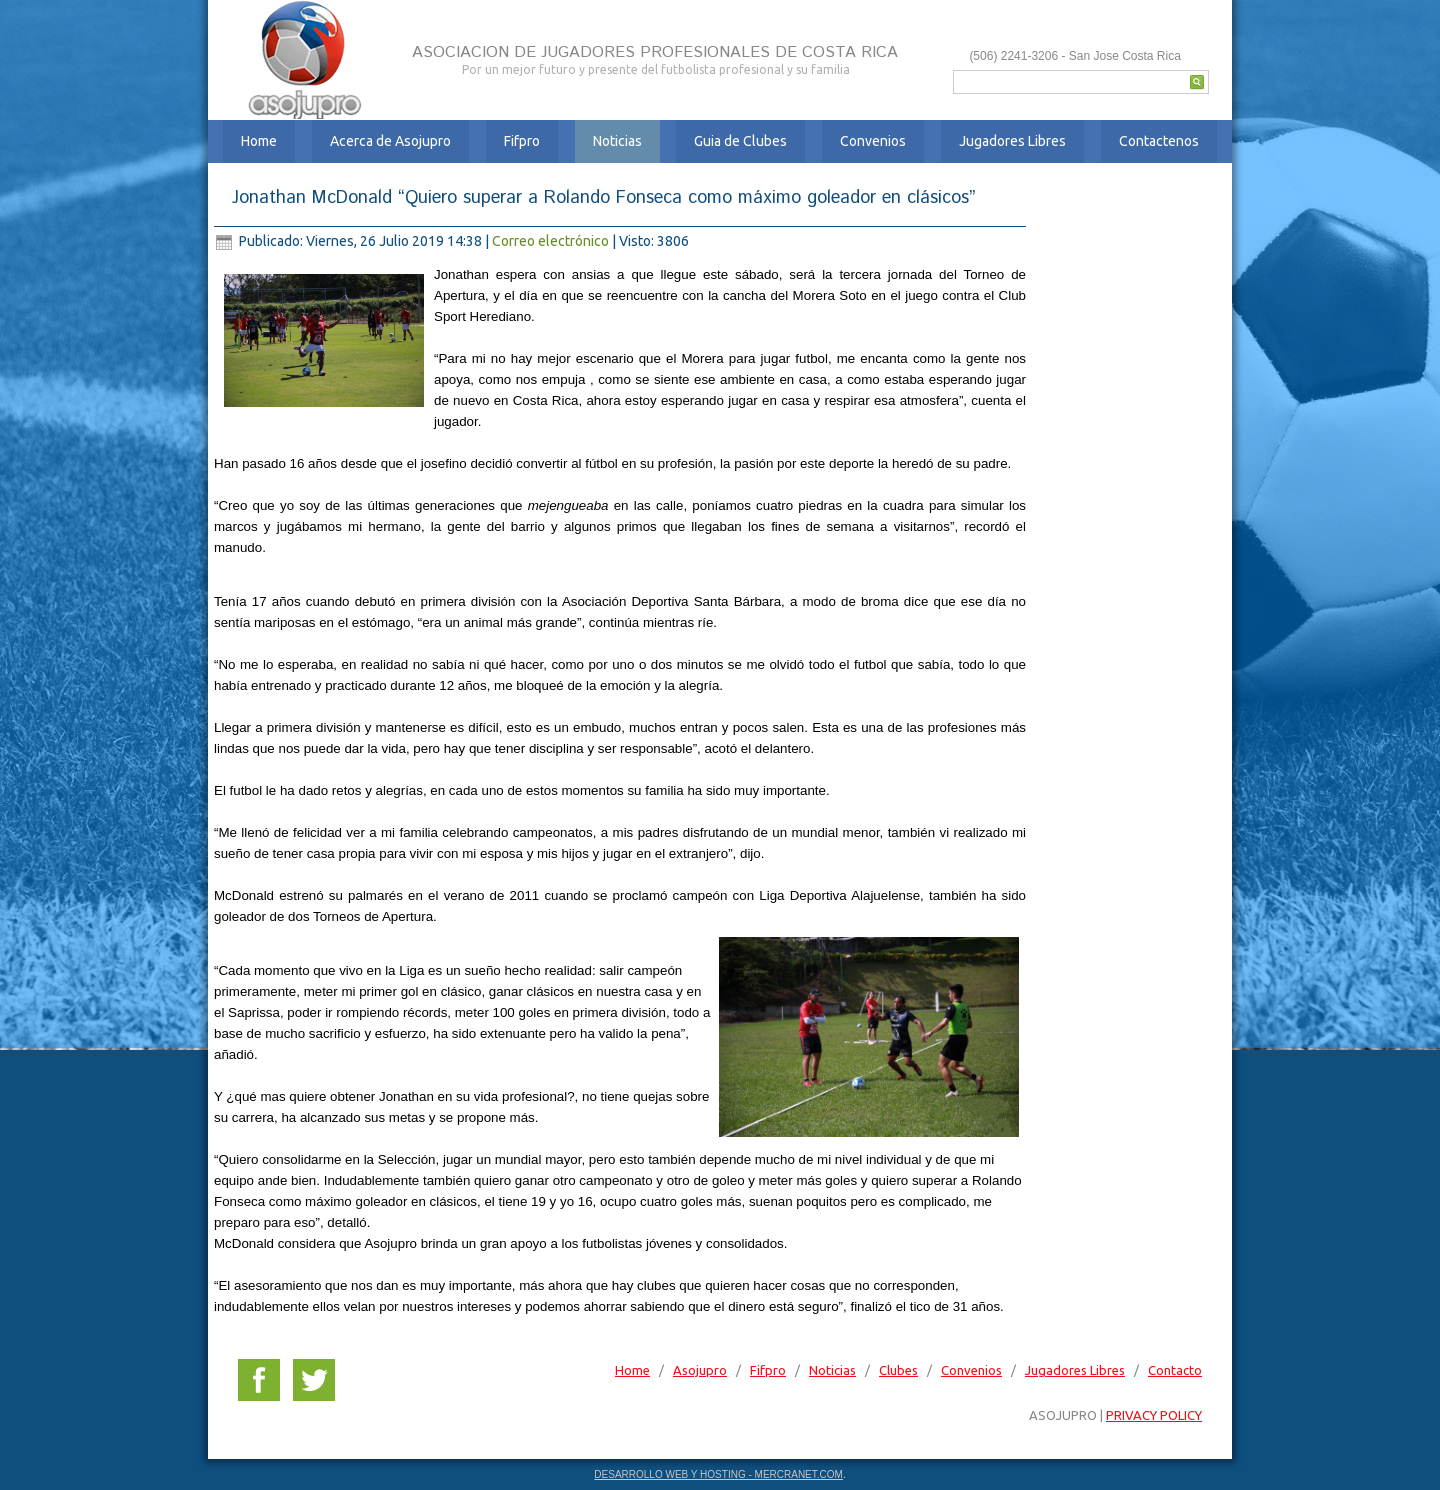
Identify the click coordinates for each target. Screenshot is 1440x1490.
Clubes (898, 1370)
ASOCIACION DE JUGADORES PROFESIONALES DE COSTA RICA (655, 52)
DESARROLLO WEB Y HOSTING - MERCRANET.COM (718, 1474)
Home (259, 141)
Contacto (1175, 1370)
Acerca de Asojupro (390, 141)
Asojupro (700, 1370)
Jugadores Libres (1012, 141)
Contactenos (1159, 141)
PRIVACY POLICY (1154, 1415)
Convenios (873, 141)
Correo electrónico (552, 241)
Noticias (617, 141)
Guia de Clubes (740, 141)
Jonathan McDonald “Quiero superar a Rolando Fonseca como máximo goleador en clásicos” (604, 198)
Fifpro (522, 141)
